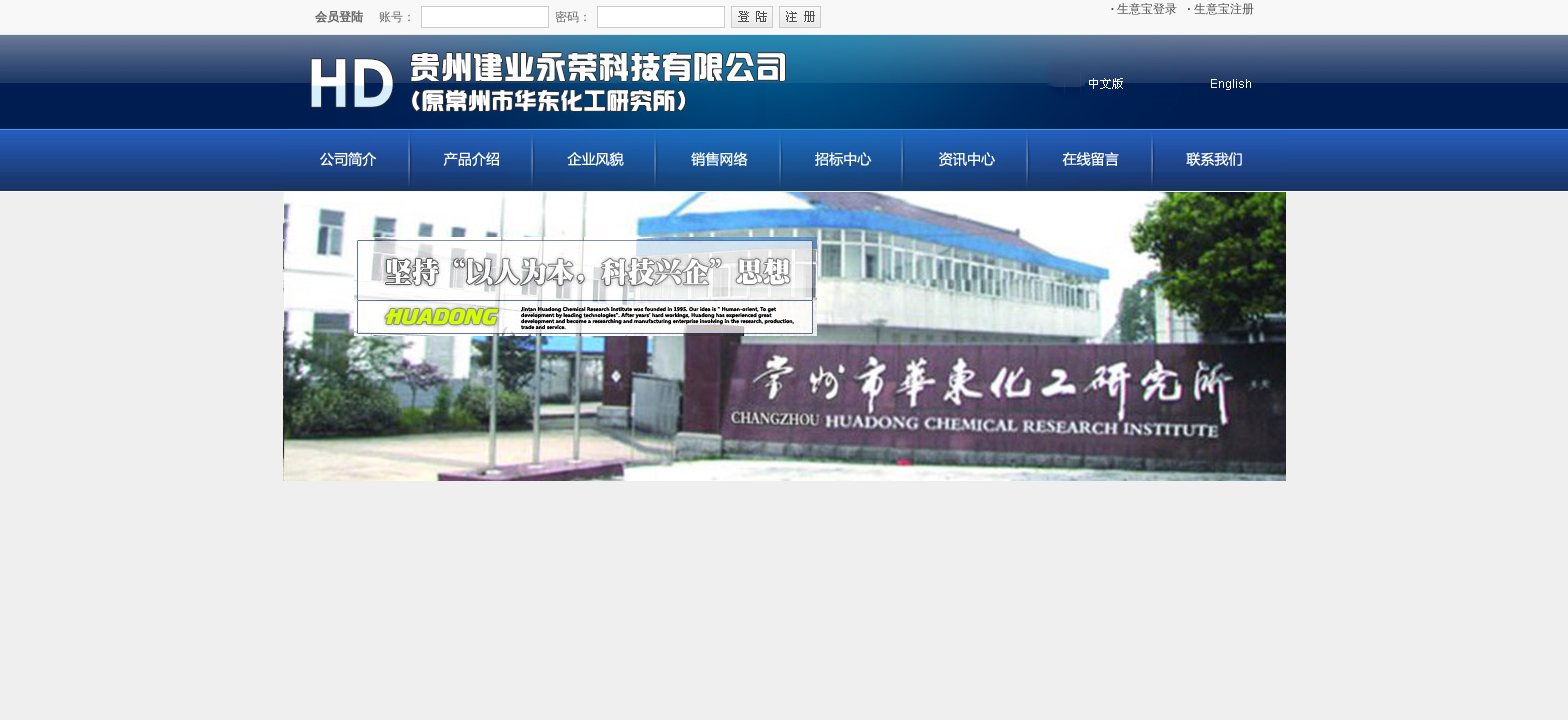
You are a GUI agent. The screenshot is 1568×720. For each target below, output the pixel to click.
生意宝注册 (1220, 9)
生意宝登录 (1144, 9)
